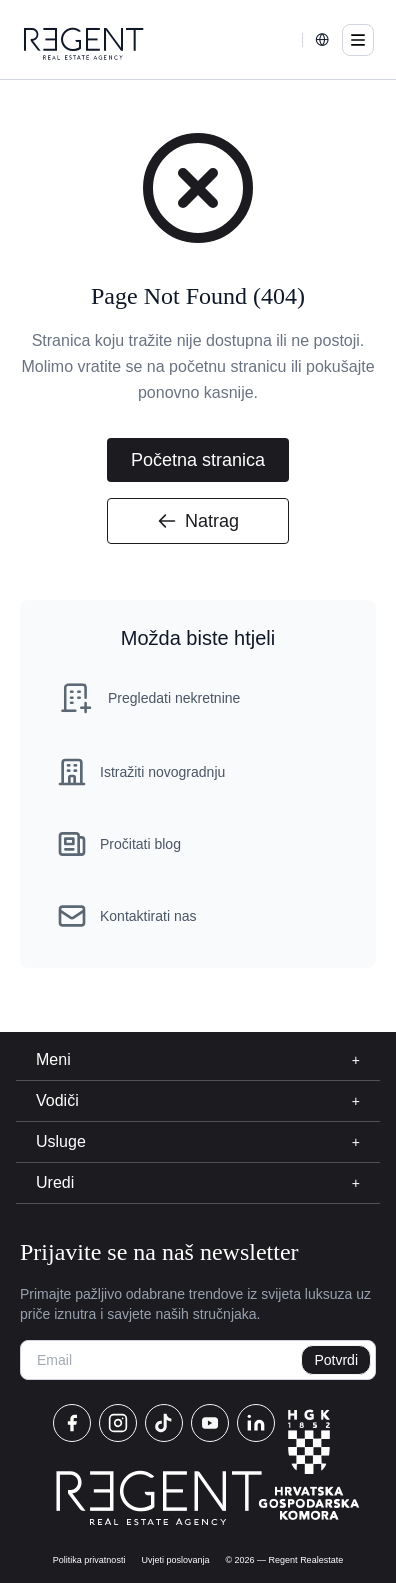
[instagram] (118, 1423)
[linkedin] (256, 1423)
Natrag (198, 521)
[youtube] (210, 1423)
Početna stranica (198, 460)
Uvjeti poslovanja (175, 1560)
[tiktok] (164, 1423)
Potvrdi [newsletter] (336, 1360)
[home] (84, 44)
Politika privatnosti (89, 1560)
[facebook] (72, 1423)
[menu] (358, 40)
